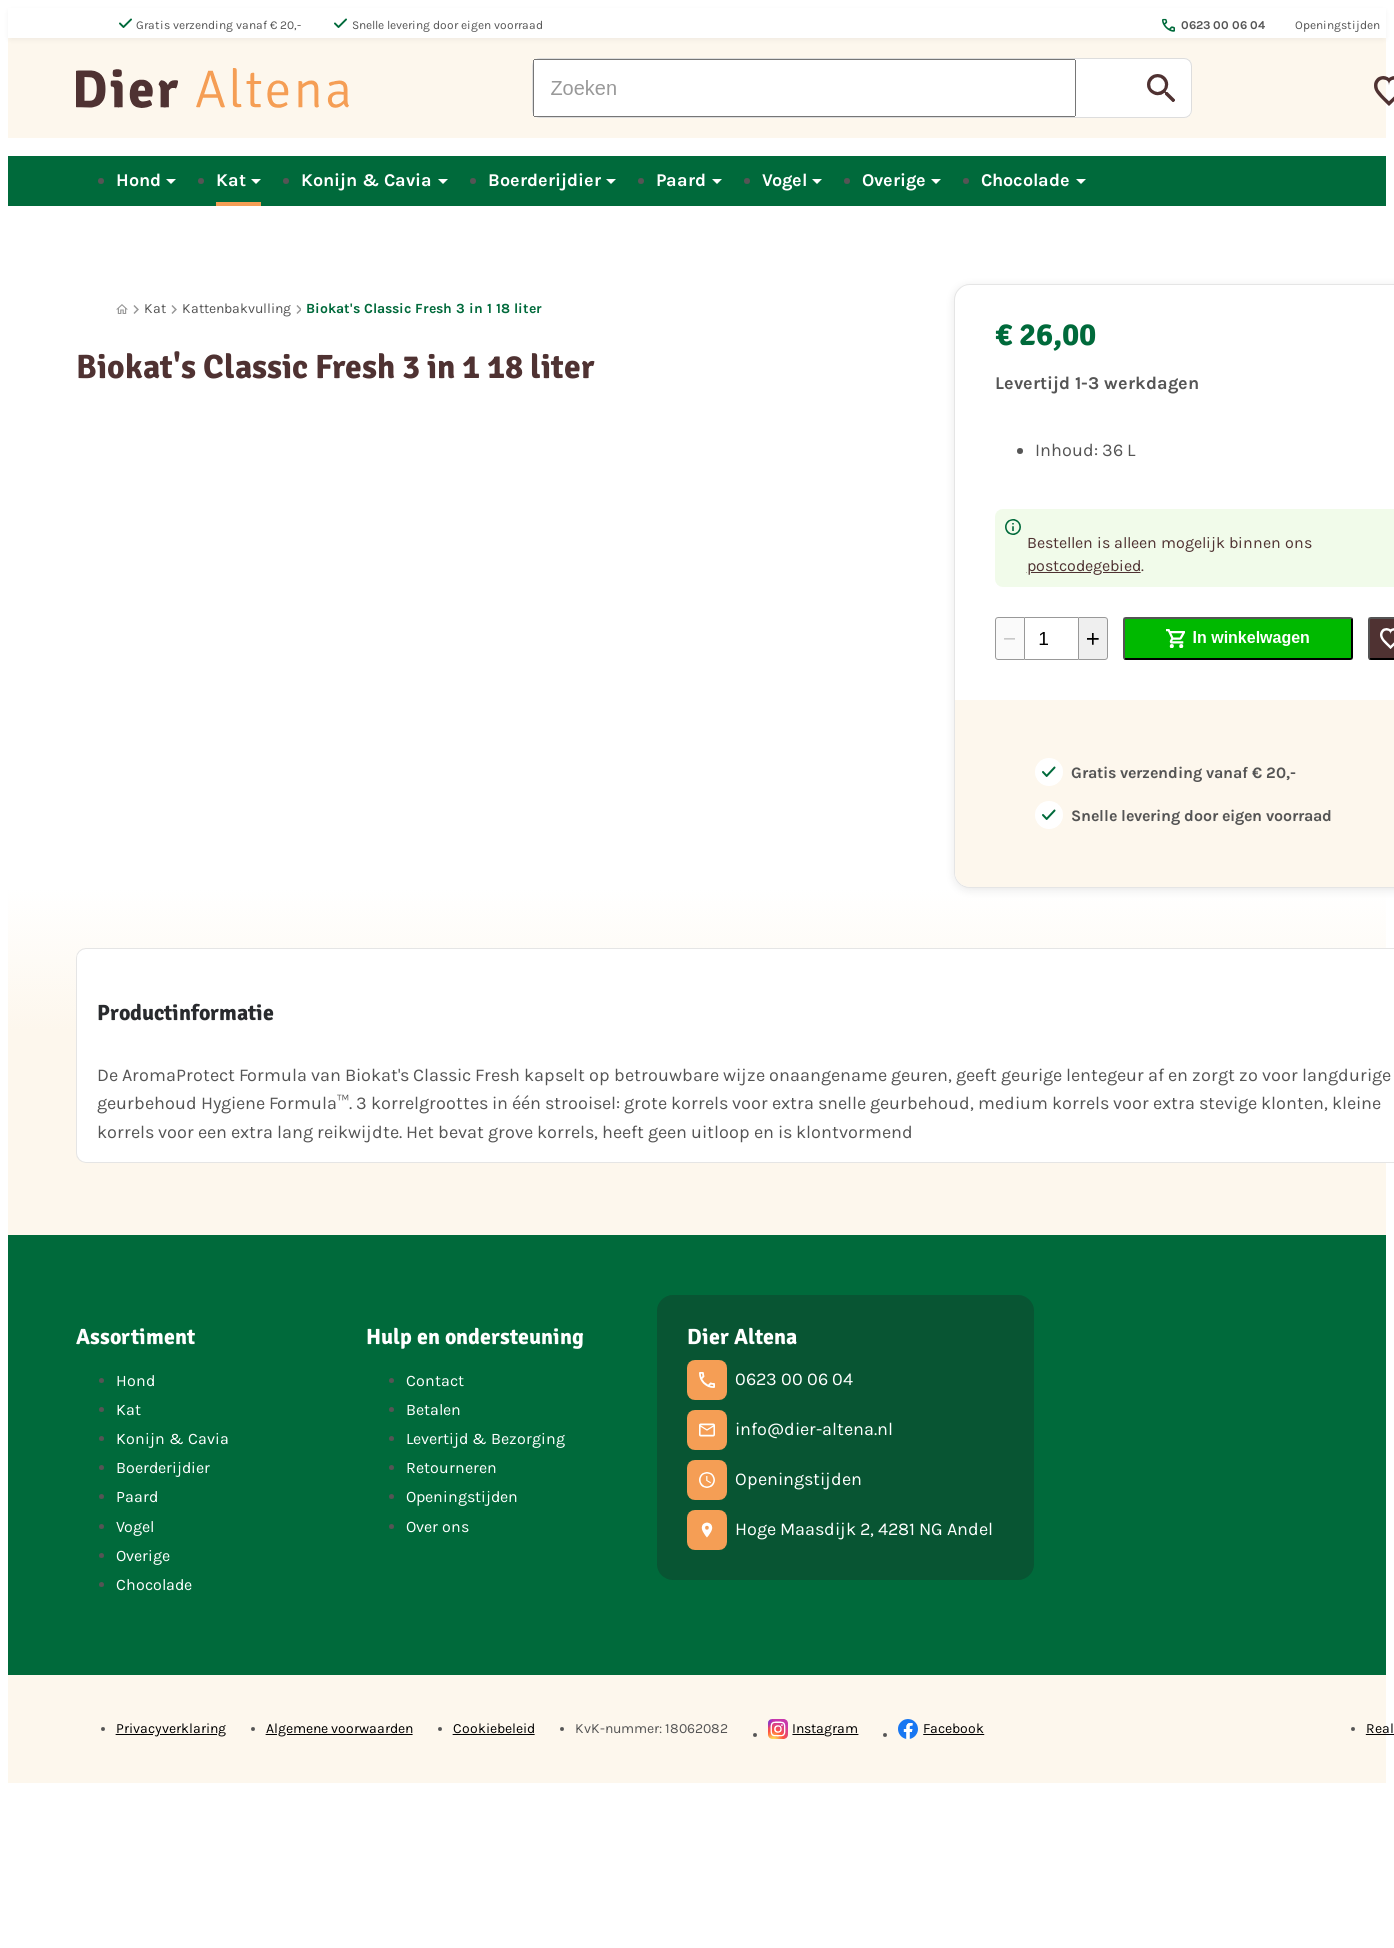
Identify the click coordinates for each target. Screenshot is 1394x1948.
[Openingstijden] (774, 1480)
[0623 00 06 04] (770, 1380)
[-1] (1010, 638)
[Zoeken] (804, 88)
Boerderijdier (163, 1467)
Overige (143, 1555)
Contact (435, 1380)
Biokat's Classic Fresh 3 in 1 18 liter (424, 308)
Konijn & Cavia (172, 1438)
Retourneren (451, 1467)
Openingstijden (462, 1496)
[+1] (1093, 638)
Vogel (135, 1526)
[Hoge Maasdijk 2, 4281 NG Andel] (840, 1530)
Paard (137, 1496)
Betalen (433, 1409)
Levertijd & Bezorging (485, 1438)
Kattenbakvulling (236, 308)
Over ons (437, 1526)
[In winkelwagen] (1238, 638)
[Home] (122, 309)
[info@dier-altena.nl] (790, 1430)
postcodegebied (1084, 565)
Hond (135, 1380)
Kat (155, 308)
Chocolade (154, 1584)
